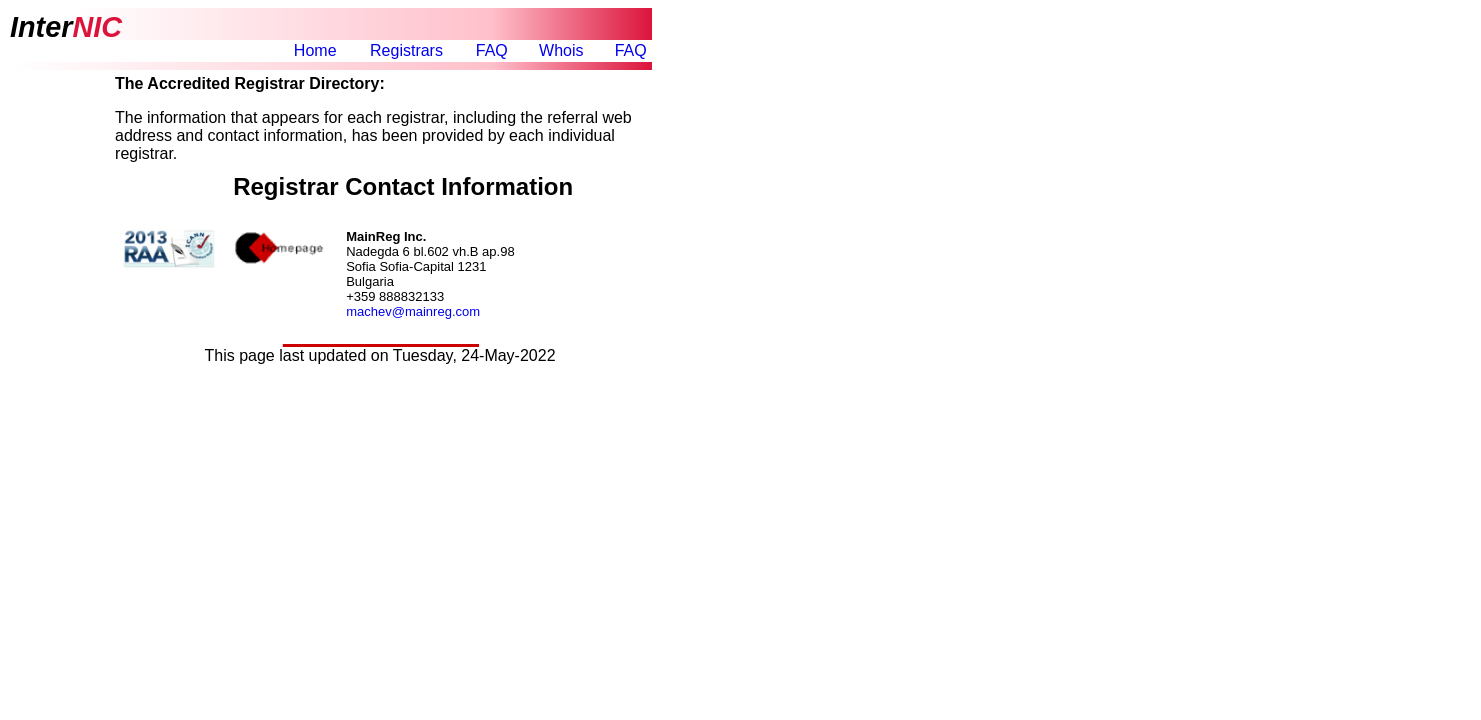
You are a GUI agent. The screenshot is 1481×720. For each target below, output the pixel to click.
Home (315, 50)
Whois (561, 50)
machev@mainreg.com (413, 311)
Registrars (406, 50)
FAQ (492, 50)
